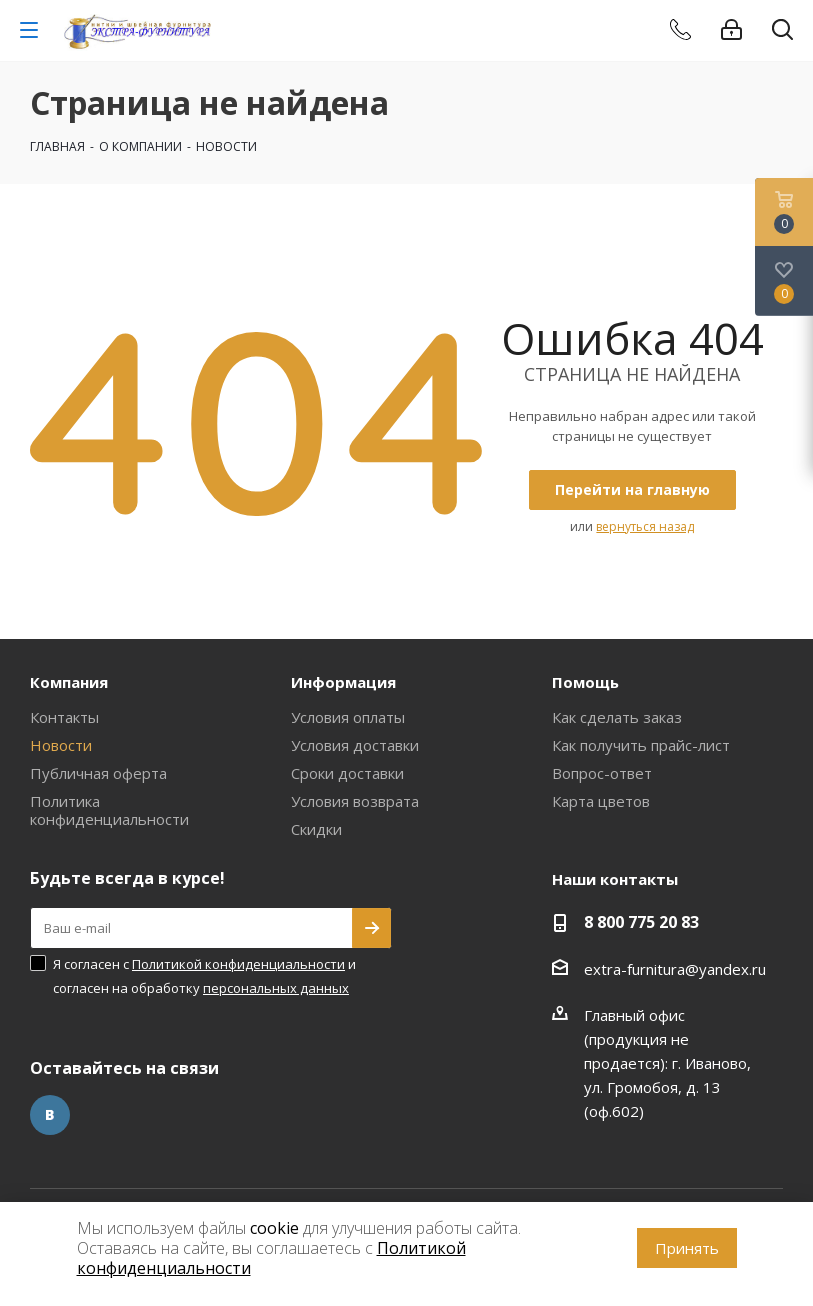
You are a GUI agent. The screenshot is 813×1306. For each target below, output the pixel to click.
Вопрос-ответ (602, 773)
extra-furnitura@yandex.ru (675, 969)
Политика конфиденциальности (109, 810)
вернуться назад (645, 526)
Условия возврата (355, 801)
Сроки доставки (347, 773)
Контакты (64, 717)
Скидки (316, 829)
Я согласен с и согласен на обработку (204, 976)
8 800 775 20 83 (641, 922)
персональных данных (276, 988)
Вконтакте (50, 1115)
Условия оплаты (348, 717)
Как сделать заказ (617, 717)
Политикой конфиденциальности (238, 964)
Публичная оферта (98, 773)
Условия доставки (355, 745)
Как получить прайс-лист (641, 745)
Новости (61, 745)
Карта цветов (601, 801)
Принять (687, 1248)
